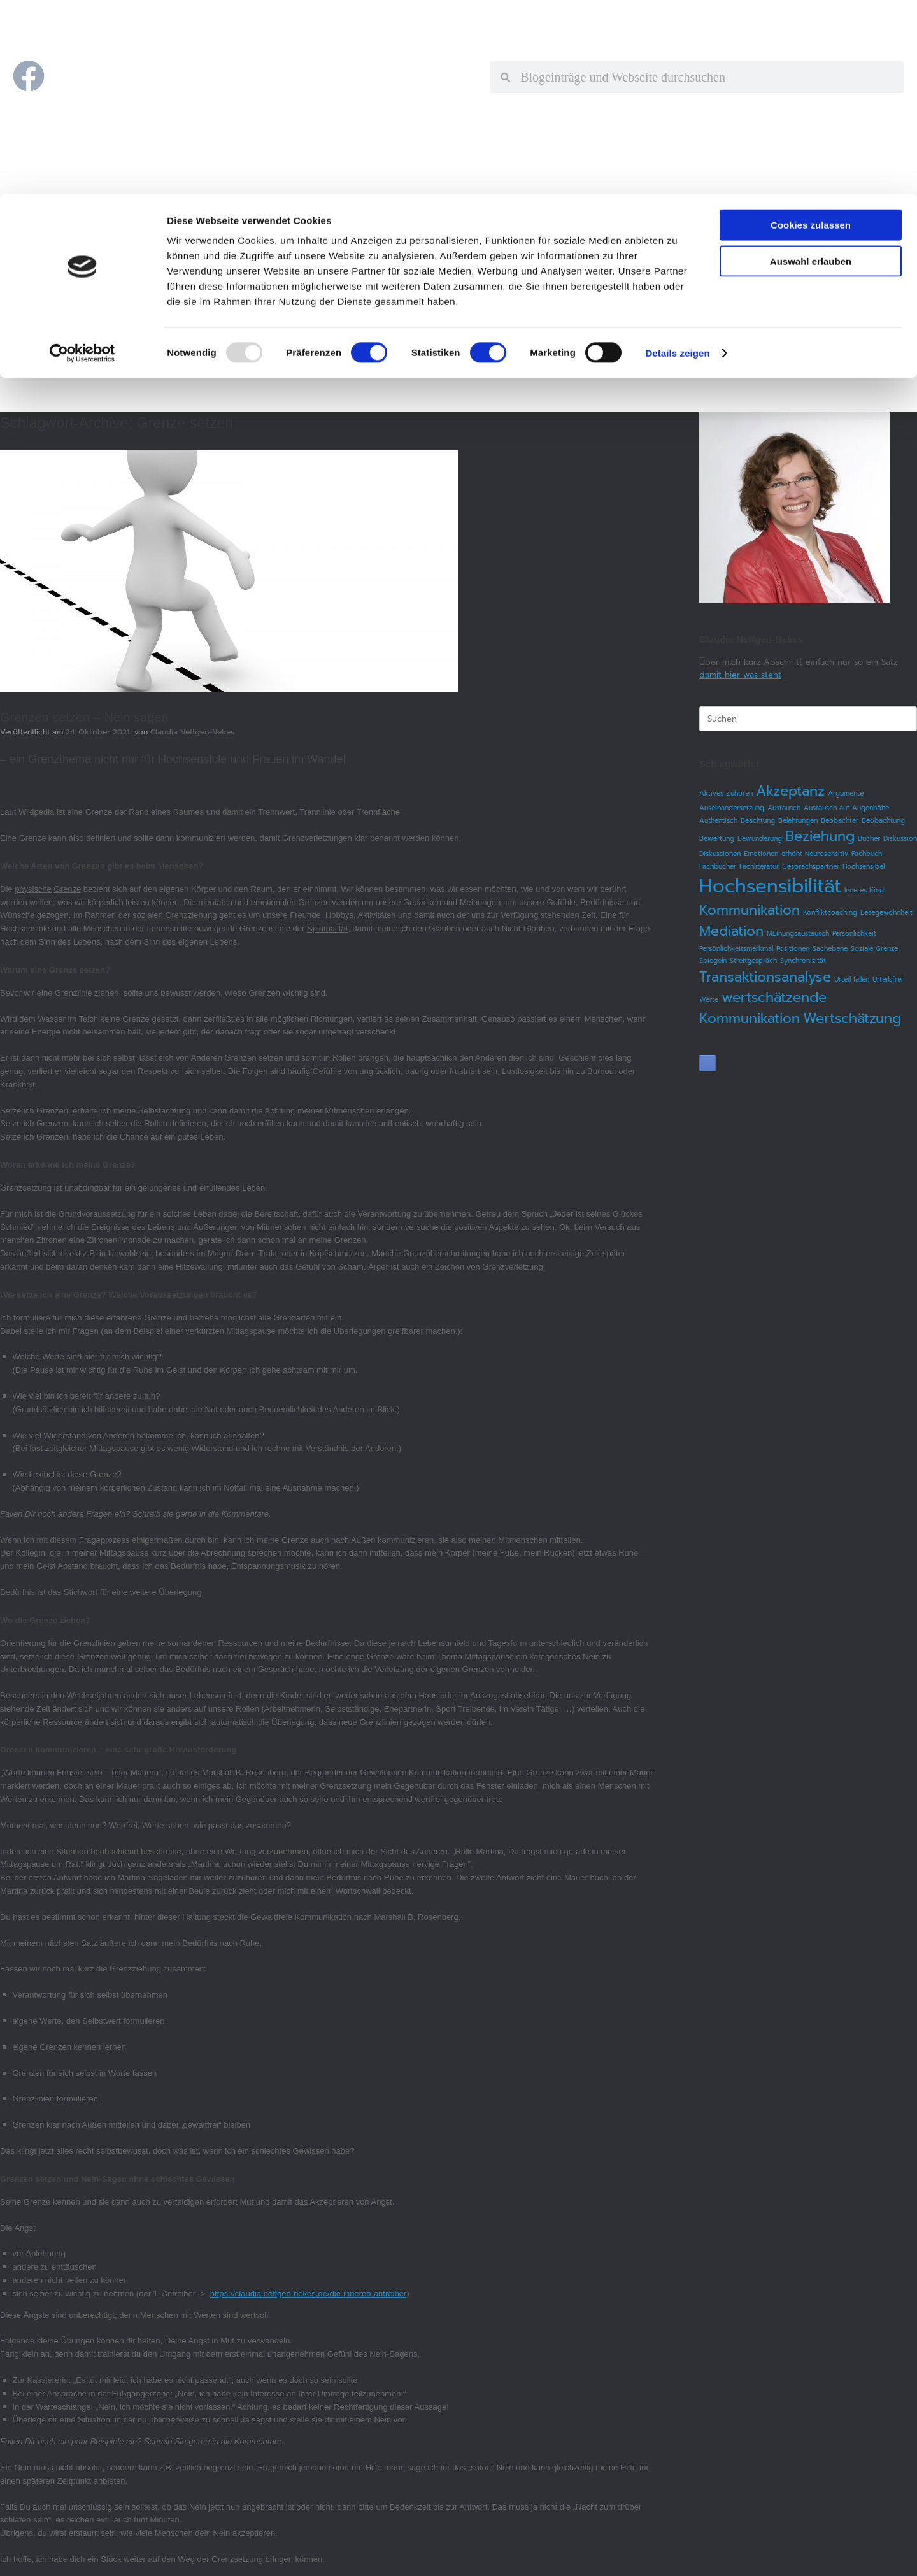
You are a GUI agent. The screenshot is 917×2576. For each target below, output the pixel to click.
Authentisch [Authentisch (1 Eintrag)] (718, 820)
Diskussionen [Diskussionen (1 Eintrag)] (720, 853)
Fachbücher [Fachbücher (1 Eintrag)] (717, 866)
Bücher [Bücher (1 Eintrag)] (869, 838)
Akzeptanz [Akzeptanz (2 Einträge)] (790, 790)
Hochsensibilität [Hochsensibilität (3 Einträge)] (770, 886)
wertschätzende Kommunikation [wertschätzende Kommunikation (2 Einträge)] (763, 1008)
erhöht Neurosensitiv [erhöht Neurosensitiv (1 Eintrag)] (814, 853)
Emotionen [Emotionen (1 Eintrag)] (761, 853)
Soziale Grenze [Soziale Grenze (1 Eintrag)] (874, 948)
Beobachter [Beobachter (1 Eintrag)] (839, 820)
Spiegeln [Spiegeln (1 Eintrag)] (713, 960)
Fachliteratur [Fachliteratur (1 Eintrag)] (759, 866)
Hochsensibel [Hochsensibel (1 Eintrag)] (863, 866)
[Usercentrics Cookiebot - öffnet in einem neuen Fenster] (82, 159)
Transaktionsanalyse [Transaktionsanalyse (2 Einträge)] (765, 976)
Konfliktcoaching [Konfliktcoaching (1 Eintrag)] (830, 912)
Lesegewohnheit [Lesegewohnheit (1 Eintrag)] (886, 912)
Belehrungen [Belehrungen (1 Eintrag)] (798, 820)
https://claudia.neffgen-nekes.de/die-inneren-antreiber (308, 2293)
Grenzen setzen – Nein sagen (84, 717)
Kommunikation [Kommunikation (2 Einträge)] (749, 909)
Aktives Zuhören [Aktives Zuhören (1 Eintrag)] (726, 793)
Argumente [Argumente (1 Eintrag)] (846, 793)
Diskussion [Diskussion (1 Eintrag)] (900, 838)
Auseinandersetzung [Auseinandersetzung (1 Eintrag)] (731, 808)
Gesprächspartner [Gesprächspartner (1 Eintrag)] (810, 866)
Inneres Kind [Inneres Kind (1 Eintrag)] (864, 890)
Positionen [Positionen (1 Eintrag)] (792, 948)
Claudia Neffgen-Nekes (192, 732)
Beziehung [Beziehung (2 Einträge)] (820, 836)
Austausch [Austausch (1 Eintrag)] (783, 808)
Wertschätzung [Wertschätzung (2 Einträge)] (852, 1018)
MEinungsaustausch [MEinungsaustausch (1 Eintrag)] (798, 933)
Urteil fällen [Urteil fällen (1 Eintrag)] (851, 979)
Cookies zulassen (811, 30)
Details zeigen (677, 159)
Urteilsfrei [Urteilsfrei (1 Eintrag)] (887, 979)
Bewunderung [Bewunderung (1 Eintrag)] (759, 838)
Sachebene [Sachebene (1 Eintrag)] (830, 948)
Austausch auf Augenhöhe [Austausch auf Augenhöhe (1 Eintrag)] (846, 808)
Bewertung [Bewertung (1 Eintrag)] (716, 838)
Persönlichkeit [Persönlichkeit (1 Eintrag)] (854, 933)
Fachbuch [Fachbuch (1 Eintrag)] (866, 853)
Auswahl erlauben (810, 67)
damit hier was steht (740, 675)
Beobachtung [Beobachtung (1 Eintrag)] (883, 820)
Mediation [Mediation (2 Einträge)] (731, 930)
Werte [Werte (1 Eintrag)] (708, 999)
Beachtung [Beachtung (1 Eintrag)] (758, 820)
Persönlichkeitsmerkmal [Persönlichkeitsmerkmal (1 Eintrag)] (736, 948)
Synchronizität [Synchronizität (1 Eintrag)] (803, 960)
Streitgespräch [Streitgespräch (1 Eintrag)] (753, 960)
